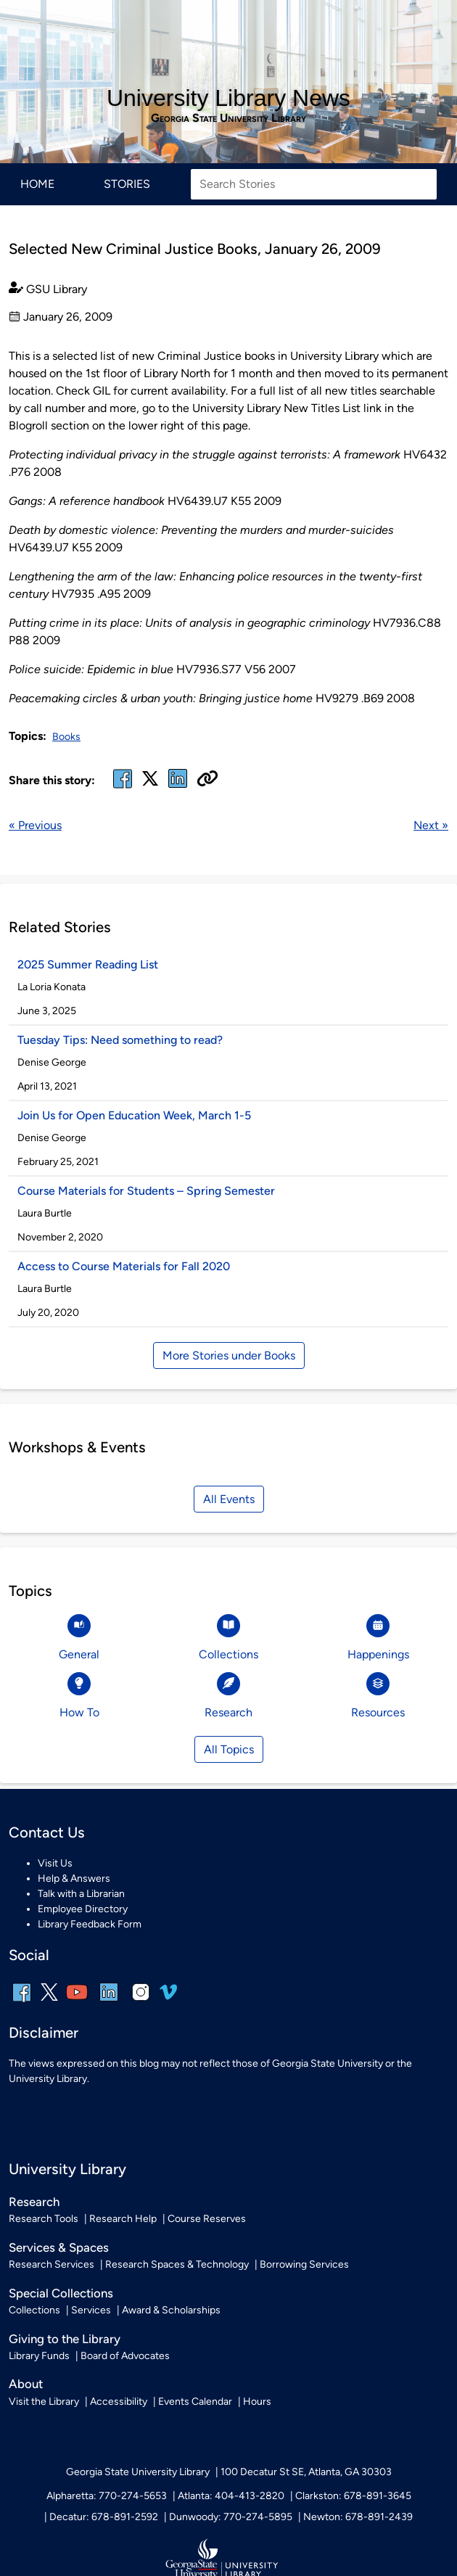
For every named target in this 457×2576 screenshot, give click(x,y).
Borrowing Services (304, 2264)
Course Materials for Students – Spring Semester (146, 1191)
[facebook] (123, 787)
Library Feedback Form (89, 1924)
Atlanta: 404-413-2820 (231, 2496)
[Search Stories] (314, 184)
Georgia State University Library (228, 118)
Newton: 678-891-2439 (358, 2517)
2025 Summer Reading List (89, 964)
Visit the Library (44, 2401)
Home (37, 184)
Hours (257, 2401)
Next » (430, 825)
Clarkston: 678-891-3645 (353, 2496)
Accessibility (118, 2401)
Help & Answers (74, 1878)
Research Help (123, 2219)
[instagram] (141, 2002)
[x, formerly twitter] (150, 783)
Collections (34, 2310)
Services (91, 2310)
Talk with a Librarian (81, 1894)
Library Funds (39, 2356)
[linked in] (178, 787)
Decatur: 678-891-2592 (103, 2517)
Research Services (51, 2264)
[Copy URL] (207, 780)
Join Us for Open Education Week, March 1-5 (134, 1115)
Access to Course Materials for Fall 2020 (123, 1266)
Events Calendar (195, 2401)
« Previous (35, 825)
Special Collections (61, 2293)
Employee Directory (83, 1909)
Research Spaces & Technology (177, 2264)
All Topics (229, 1749)
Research (34, 2201)
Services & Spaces (59, 2247)
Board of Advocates (125, 2356)
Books (66, 737)
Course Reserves (207, 2219)
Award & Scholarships (171, 2310)
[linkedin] (109, 2002)
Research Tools (43, 2219)
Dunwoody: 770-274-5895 (230, 2517)
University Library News (228, 98)
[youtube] (77, 2002)
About (26, 2384)
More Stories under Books (228, 1355)
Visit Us (55, 1863)
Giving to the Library (64, 2339)
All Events (229, 1499)
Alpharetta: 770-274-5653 (106, 2496)
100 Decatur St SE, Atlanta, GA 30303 (306, 2472)
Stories (127, 184)
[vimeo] (168, 1997)
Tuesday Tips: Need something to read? (120, 1040)
